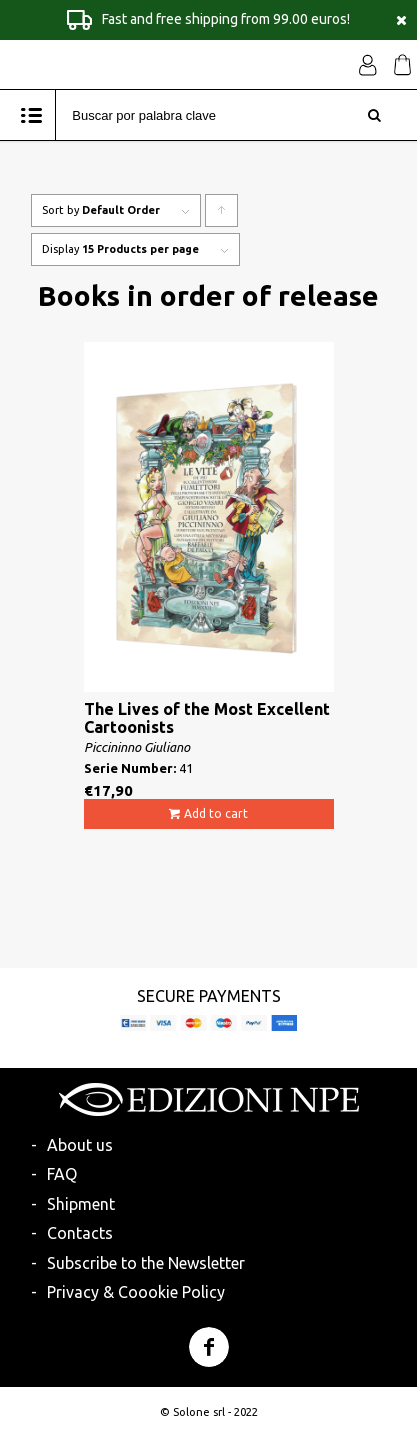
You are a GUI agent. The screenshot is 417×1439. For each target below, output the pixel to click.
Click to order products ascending (222, 215)
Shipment (81, 1204)
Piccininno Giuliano (137, 747)
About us (80, 1145)
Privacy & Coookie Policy (136, 1292)
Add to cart (216, 813)
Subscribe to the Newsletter (146, 1263)
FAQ (62, 1174)
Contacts (80, 1233)
